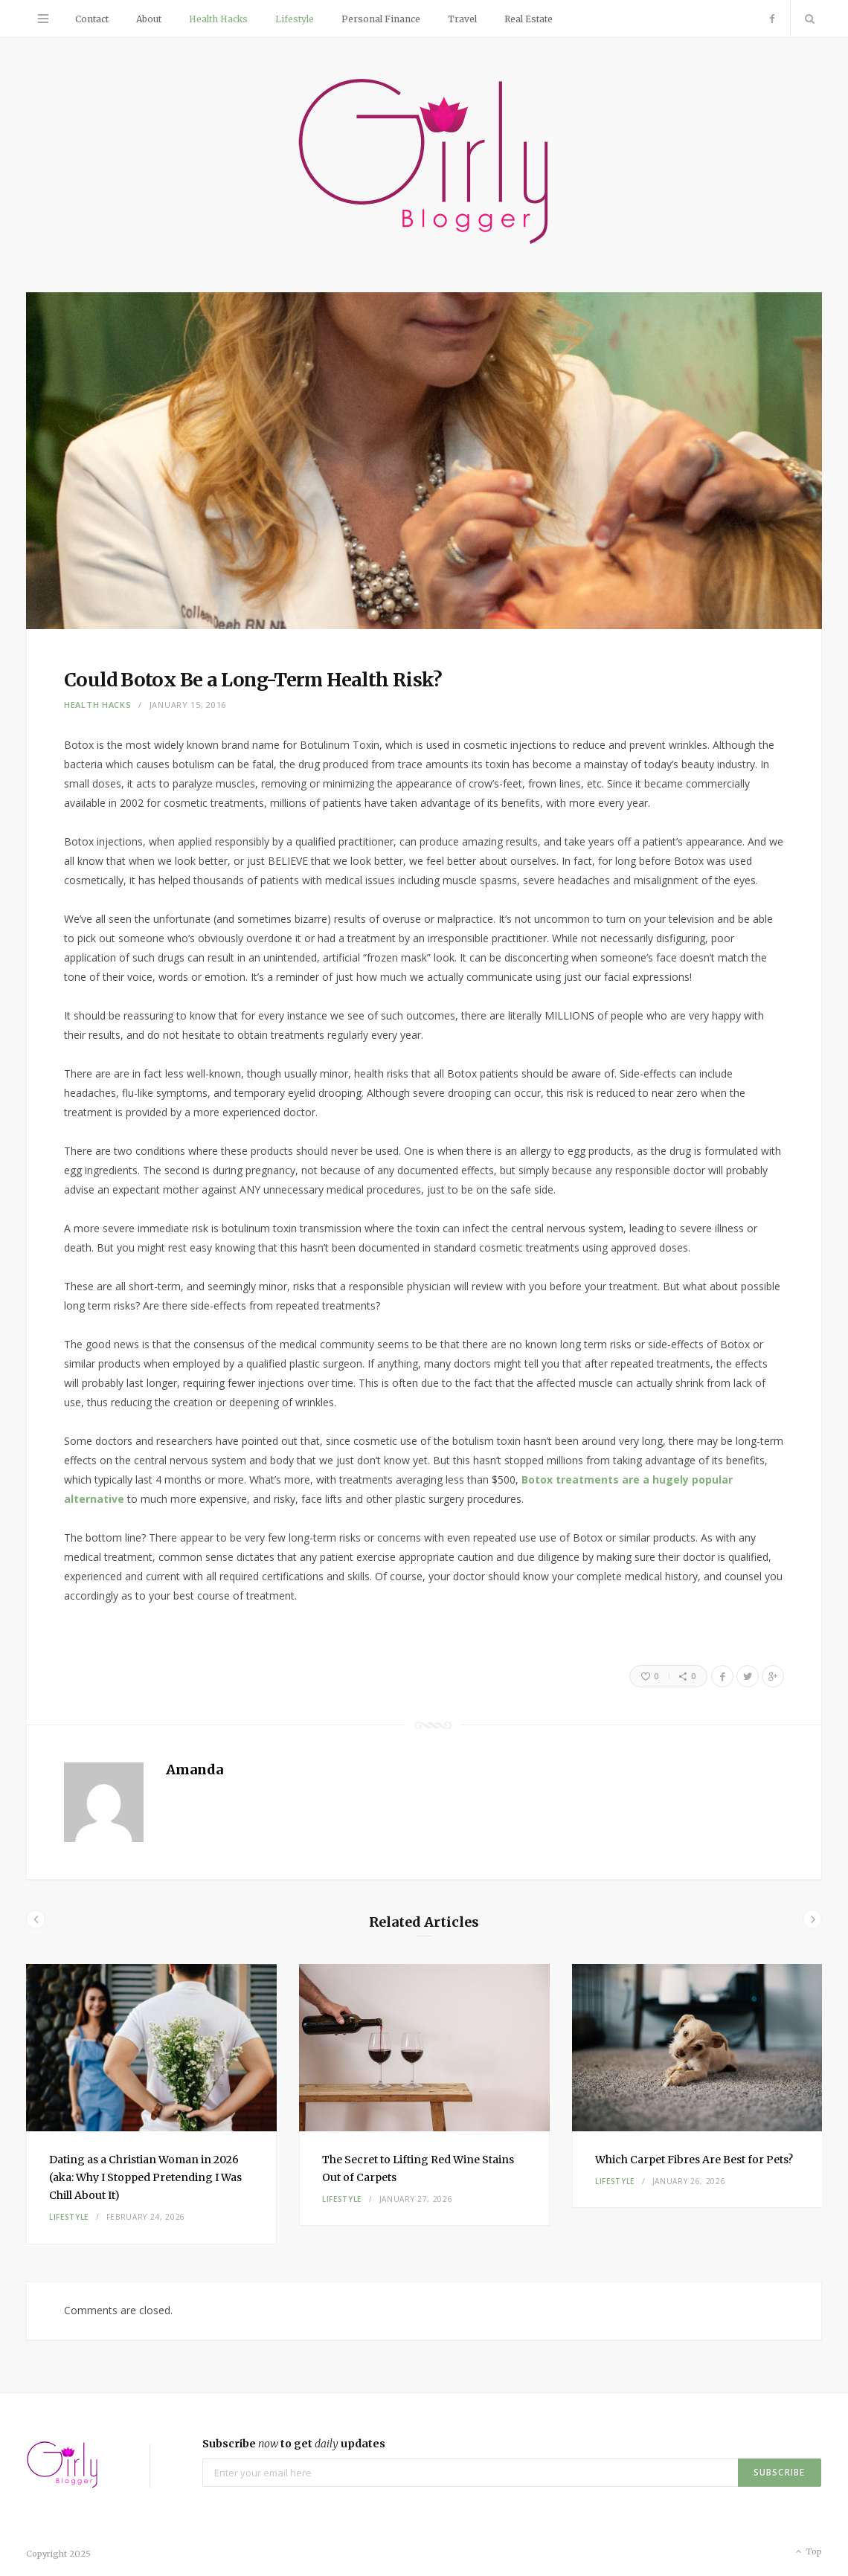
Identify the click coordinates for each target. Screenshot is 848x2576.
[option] (151, 2104)
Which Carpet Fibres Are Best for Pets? (694, 2159)
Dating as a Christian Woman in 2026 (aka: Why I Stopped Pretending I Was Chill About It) (145, 2177)
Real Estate (528, 19)
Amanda (194, 1769)
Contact (92, 19)
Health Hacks (218, 19)
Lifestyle (294, 19)
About (148, 19)
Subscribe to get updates (293, 2443)
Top (807, 2552)
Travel (462, 19)
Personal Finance (380, 19)
